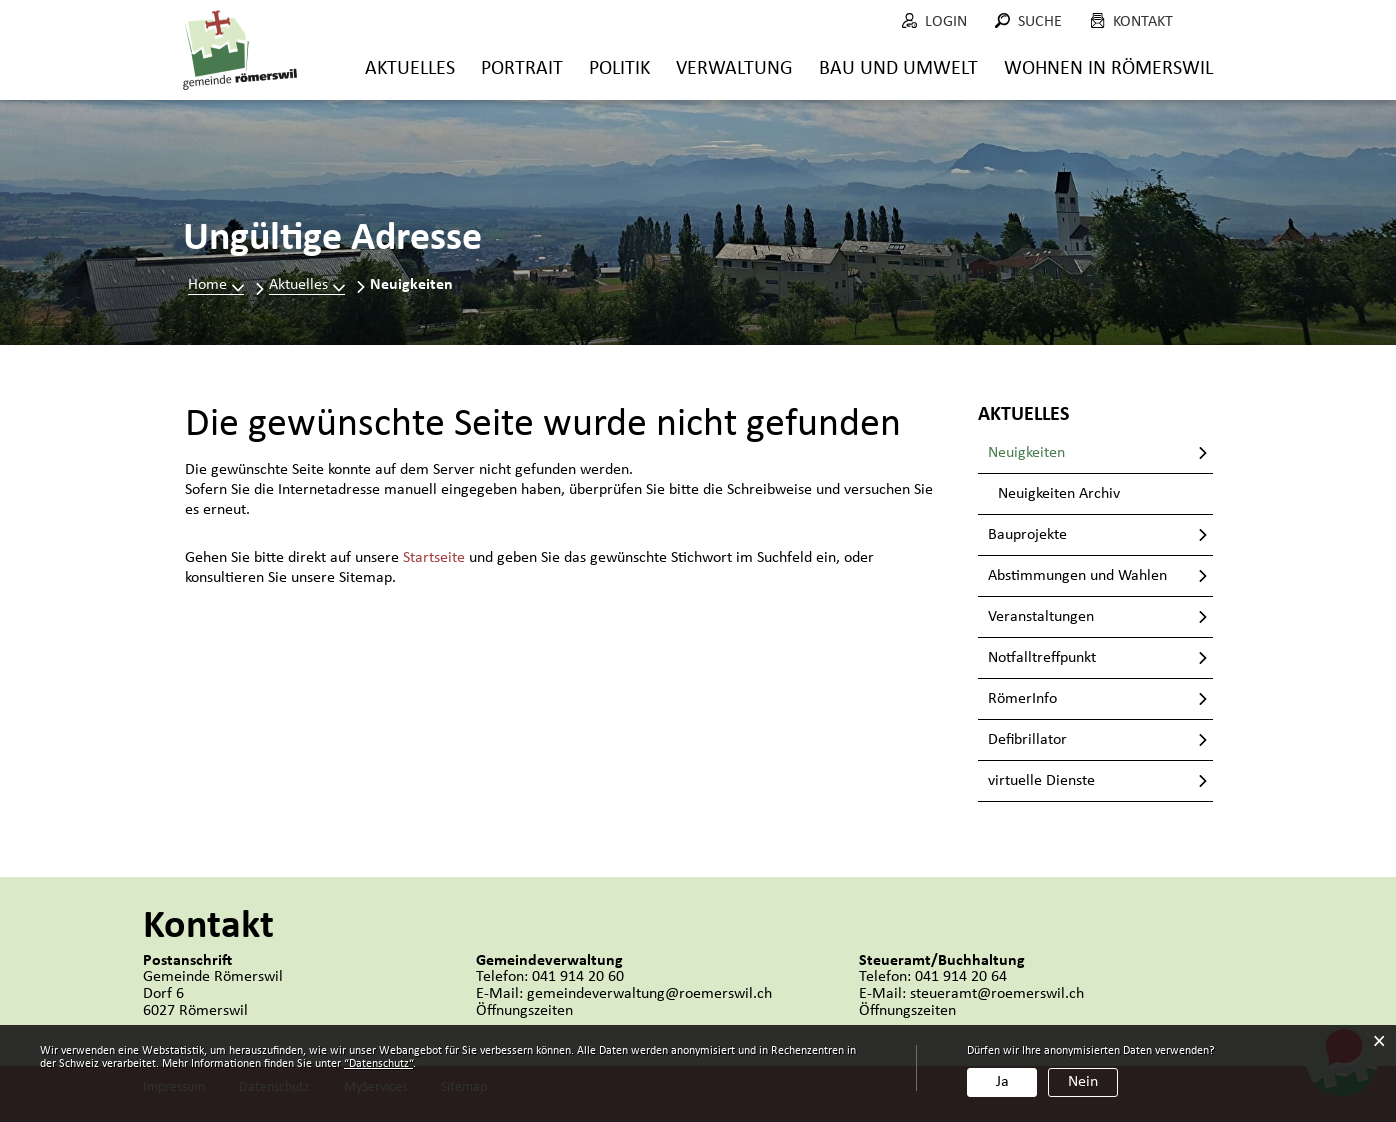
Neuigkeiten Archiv (1059, 494)
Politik (619, 69)
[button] (307, 285)
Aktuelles (410, 69)
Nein (1083, 1082)
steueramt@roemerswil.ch (997, 994)
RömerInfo (1022, 699)
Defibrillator (1027, 740)
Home (207, 285)
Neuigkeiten (1068, 452)
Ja (1002, 1082)
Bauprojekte (1027, 535)
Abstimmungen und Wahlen (1077, 576)
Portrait (522, 69)
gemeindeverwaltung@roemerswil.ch (649, 994)
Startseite (434, 558)
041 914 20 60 (578, 977)
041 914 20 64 (961, 977)
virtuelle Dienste (1041, 781)
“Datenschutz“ (378, 1064)
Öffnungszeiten (524, 1011)
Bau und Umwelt (898, 69)
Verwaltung (734, 69)
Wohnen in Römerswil (1108, 69)
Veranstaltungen (1041, 617)
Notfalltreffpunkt (1042, 658)
